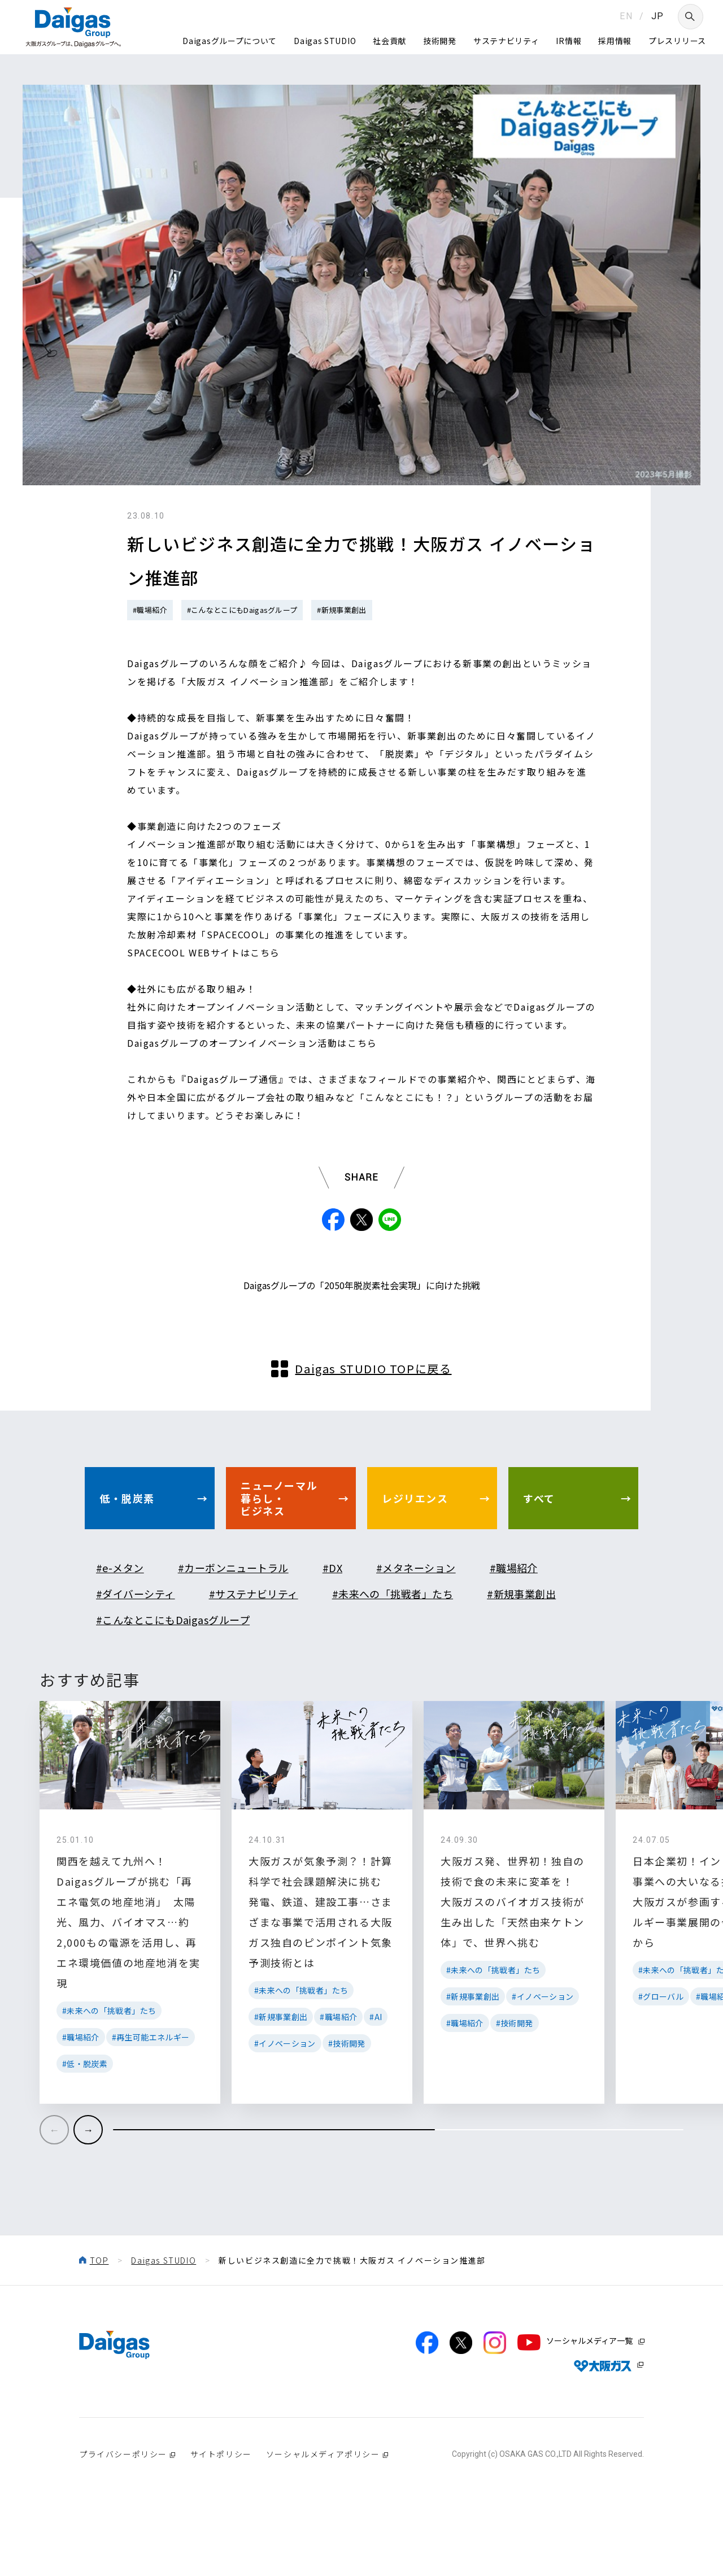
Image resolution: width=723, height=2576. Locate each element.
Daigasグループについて (229, 40)
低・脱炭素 (127, 1567)
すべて (539, 1567)
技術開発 (439, 40)
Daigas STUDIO (325, 40)
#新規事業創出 (341, 609)
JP (657, 16)
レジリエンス (415, 1567)
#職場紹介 (150, 609)
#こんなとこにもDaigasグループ (242, 609)
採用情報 (614, 40)
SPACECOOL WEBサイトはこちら (203, 952)
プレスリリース (677, 40)
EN (626, 16)
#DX (332, 1636)
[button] (88, 2198)
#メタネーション (416, 1636)
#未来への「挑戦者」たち (392, 1662)
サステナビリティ (506, 40)
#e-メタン (120, 1636)
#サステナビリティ (253, 1662)
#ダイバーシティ (135, 1662)
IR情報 (568, 40)
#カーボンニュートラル (233, 1636)
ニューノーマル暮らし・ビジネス (279, 1567)
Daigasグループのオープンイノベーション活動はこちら (252, 1043)
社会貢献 (389, 40)
